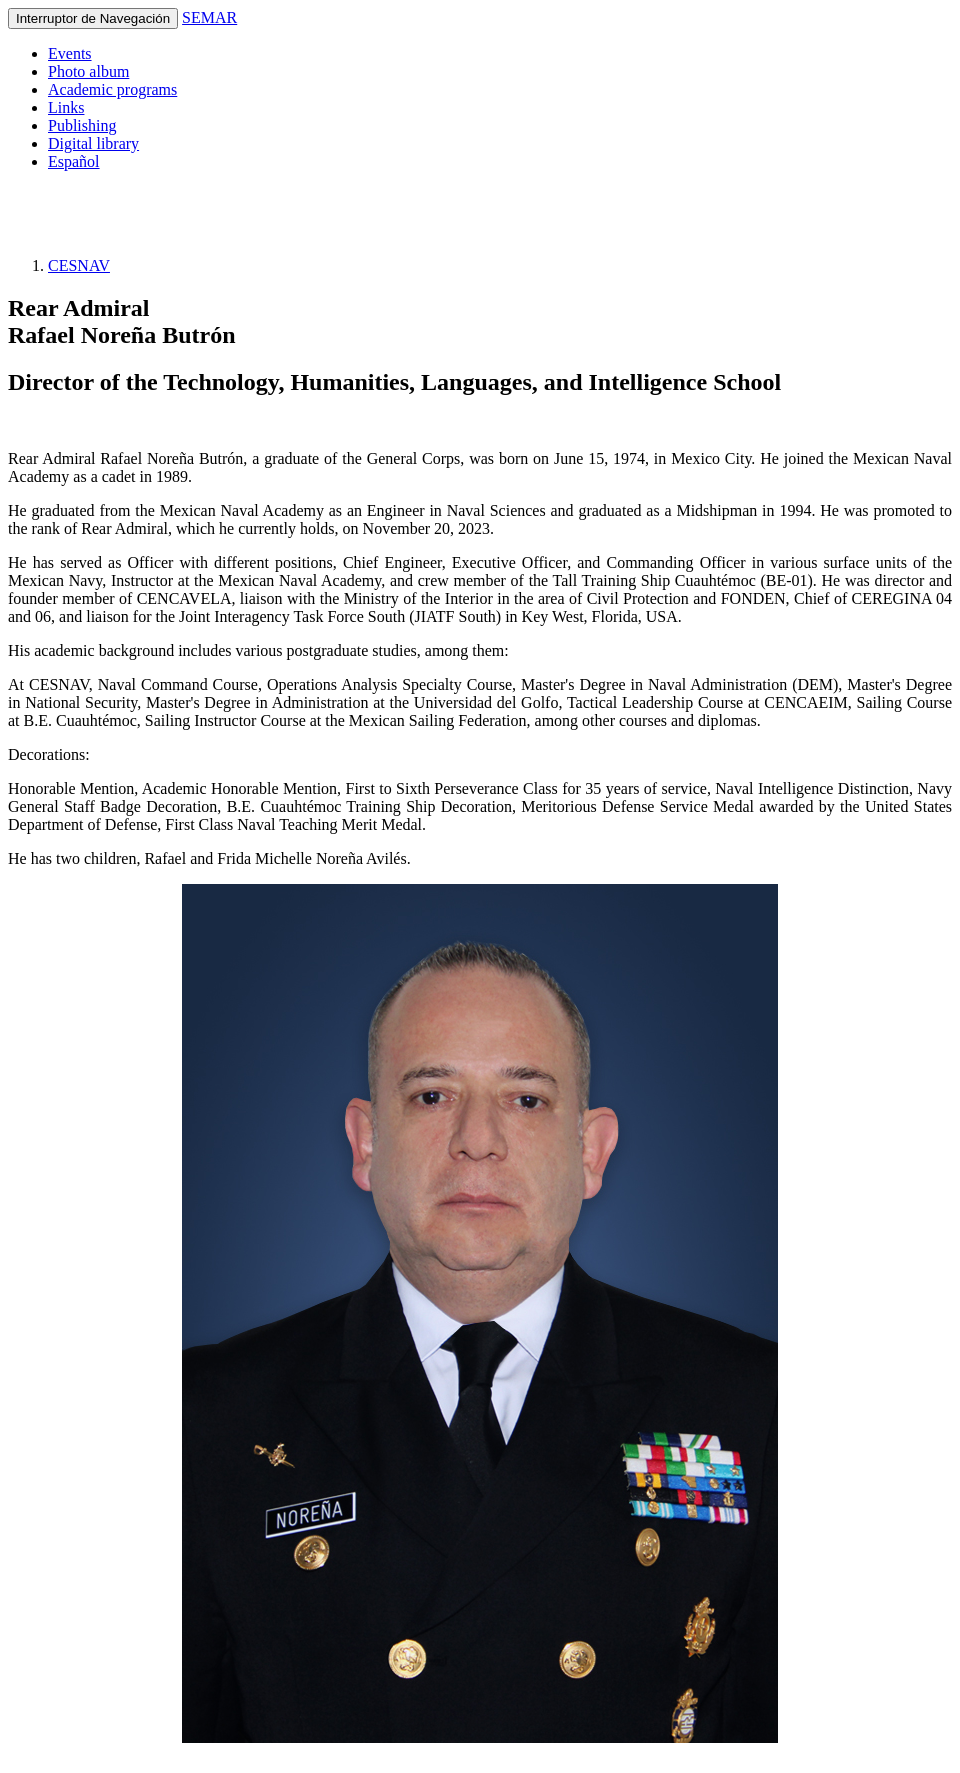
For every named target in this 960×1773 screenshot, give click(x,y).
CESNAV (79, 265)
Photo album (88, 71)
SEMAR (209, 17)
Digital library (93, 143)
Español (74, 161)
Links (66, 107)
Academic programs (112, 89)
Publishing (82, 125)
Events (70, 53)
